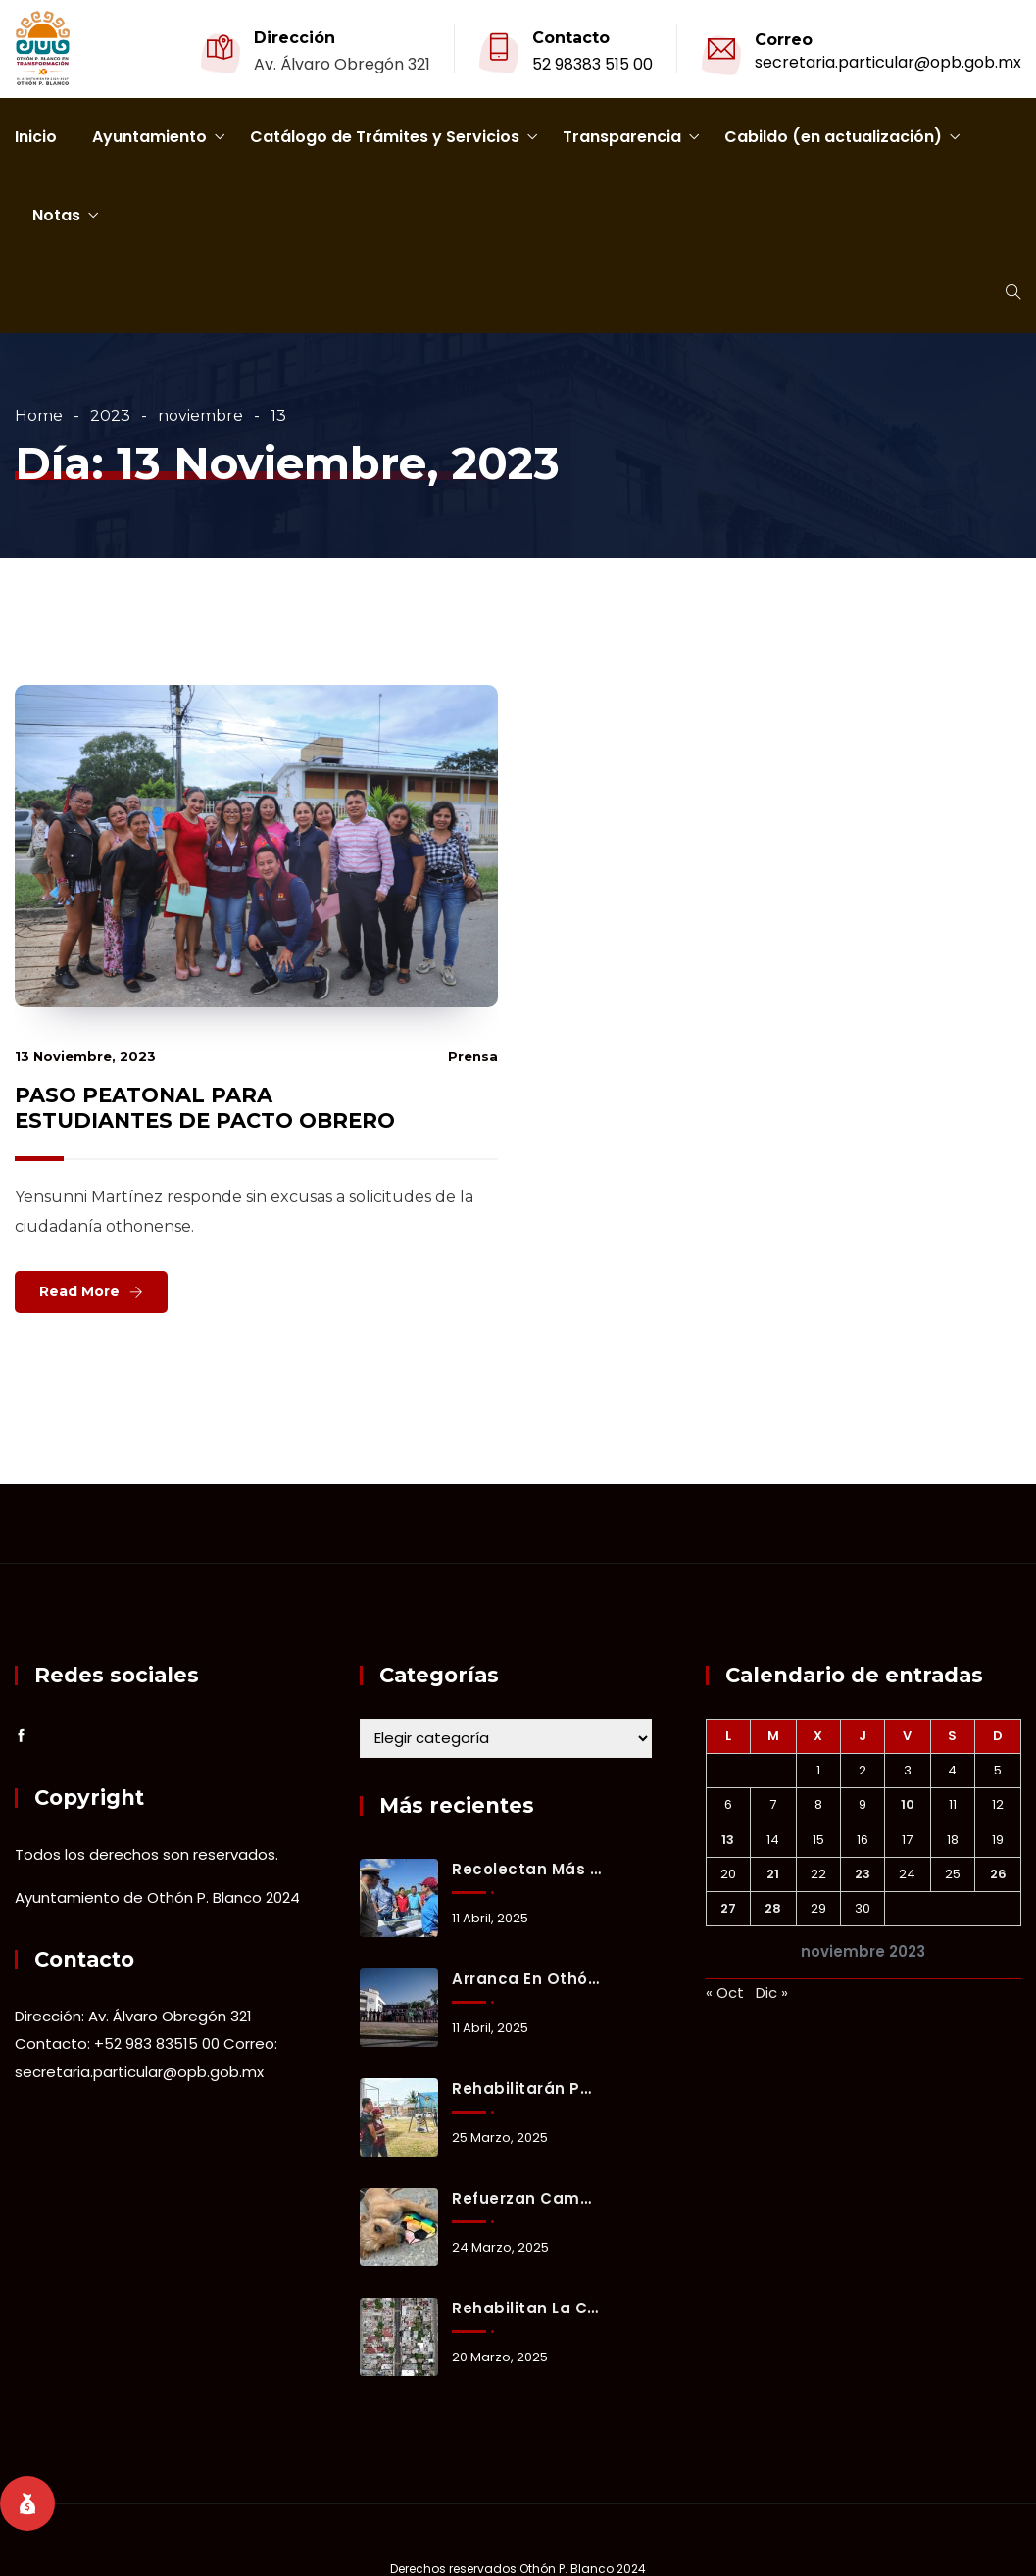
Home (39, 416)
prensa (473, 1056)
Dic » (772, 1992)
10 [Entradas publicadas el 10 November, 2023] (907, 1804)
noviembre (200, 416)
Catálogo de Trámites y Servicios (384, 136)
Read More (79, 1291)
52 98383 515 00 (592, 64)
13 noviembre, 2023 (85, 1056)
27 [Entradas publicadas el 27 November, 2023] (728, 1908)
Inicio (36, 136)
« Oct (725, 1992)
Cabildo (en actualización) (833, 136)
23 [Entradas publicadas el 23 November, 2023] (862, 1874)
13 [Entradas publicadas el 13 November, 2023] (727, 1839)
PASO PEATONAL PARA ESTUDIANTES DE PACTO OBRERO (205, 1108)
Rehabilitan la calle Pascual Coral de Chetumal (526, 2308)
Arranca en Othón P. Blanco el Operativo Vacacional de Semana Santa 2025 (526, 1978)
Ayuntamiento (149, 136)
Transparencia (622, 136)
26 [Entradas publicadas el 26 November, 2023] (998, 1874)
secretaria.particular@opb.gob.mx (888, 62)
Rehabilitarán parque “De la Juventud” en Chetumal (526, 2088)
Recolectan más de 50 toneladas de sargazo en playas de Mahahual (526, 1869)
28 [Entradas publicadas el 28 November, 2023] (773, 1908)
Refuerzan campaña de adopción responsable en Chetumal (526, 2198)
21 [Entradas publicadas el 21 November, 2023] (772, 1874)
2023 (110, 416)
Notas (56, 215)
